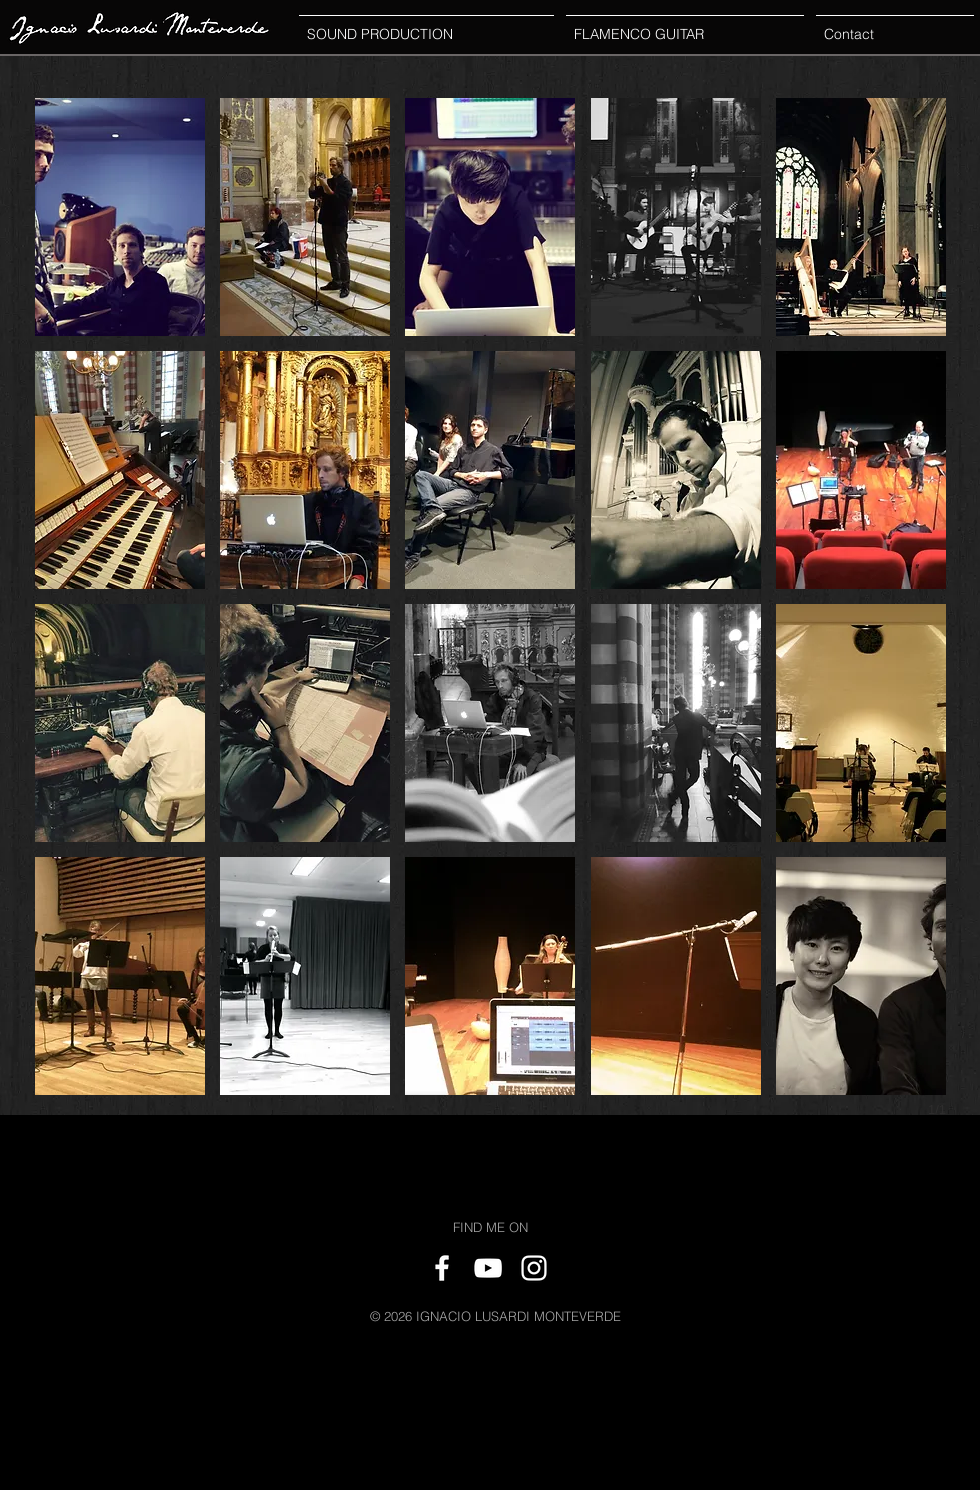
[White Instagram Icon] (534, 1268)
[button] (120, 217)
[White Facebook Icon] (442, 1268)
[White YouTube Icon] (488, 1268)
